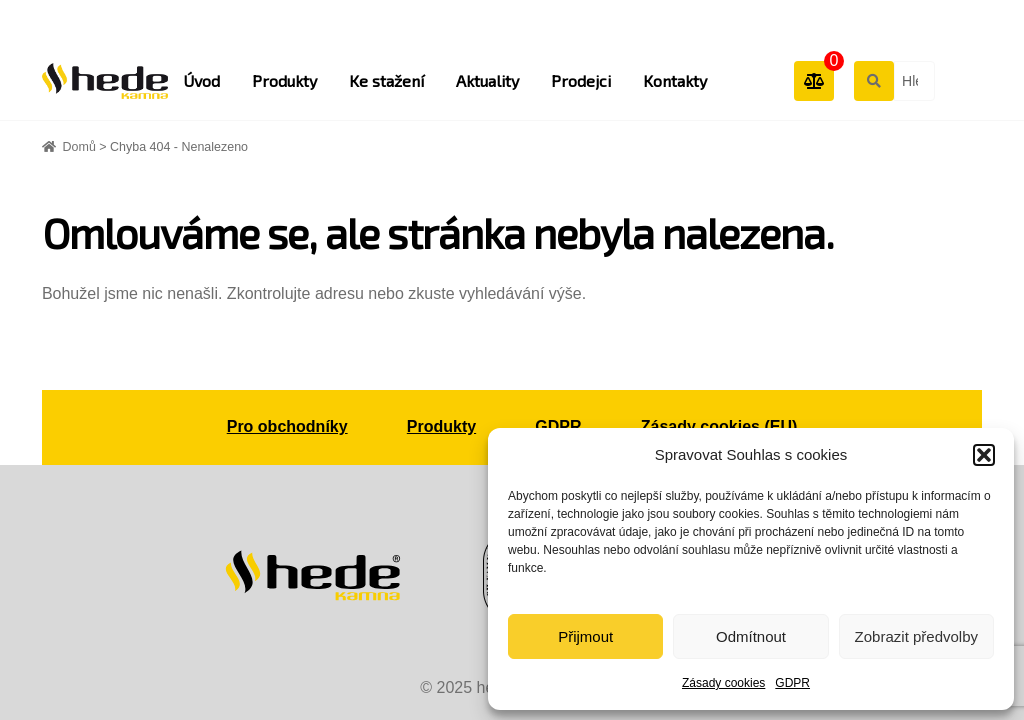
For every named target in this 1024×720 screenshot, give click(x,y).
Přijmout (585, 636)
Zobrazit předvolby (916, 636)
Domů (79, 147)
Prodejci (581, 80)
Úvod (201, 80)
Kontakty (675, 80)
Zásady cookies (723, 683)
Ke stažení (386, 80)
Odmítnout (751, 636)
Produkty (284, 80)
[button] (984, 455)
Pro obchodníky (287, 426)
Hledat (873, 80)
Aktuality (487, 80)
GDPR (792, 683)
